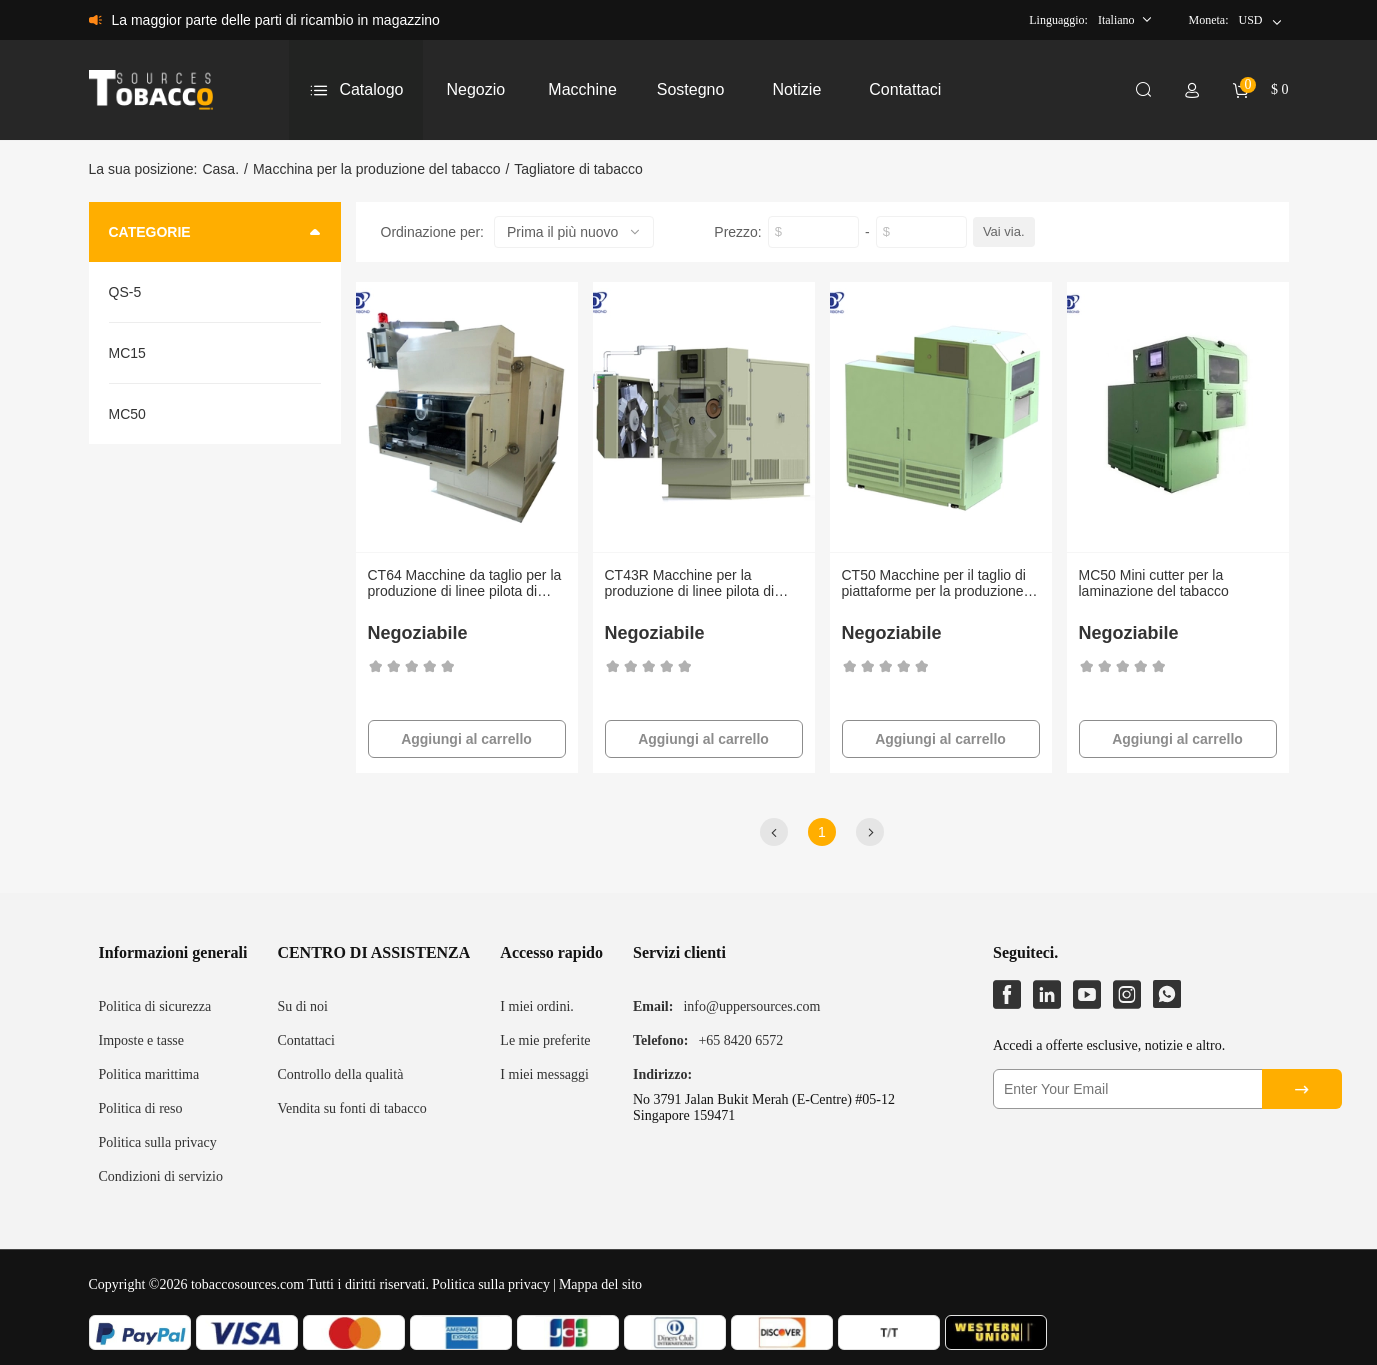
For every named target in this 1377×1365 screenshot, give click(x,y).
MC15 (127, 353)
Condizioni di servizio (161, 1176)
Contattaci (306, 1040)
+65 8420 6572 (740, 1040)
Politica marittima (149, 1074)
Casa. (220, 169)
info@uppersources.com (751, 1006)
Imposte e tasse (142, 1040)
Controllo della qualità (340, 1074)
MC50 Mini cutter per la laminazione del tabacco (1154, 583)
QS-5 (125, 292)
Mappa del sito (600, 1284)
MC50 (127, 414)
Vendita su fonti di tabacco (351, 1108)
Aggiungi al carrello (466, 739)
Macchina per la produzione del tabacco (377, 169)
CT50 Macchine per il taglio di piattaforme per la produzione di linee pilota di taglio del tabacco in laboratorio (940, 583)
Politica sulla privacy (158, 1142)
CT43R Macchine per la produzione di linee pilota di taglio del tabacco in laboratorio (702, 583)
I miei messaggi (544, 1074)
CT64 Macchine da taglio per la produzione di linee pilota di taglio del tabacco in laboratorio (465, 583)
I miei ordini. (537, 1006)
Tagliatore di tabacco (578, 169)
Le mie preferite (545, 1040)
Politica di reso (141, 1108)
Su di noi (302, 1006)
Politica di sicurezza (155, 1006)
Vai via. (1004, 231)
